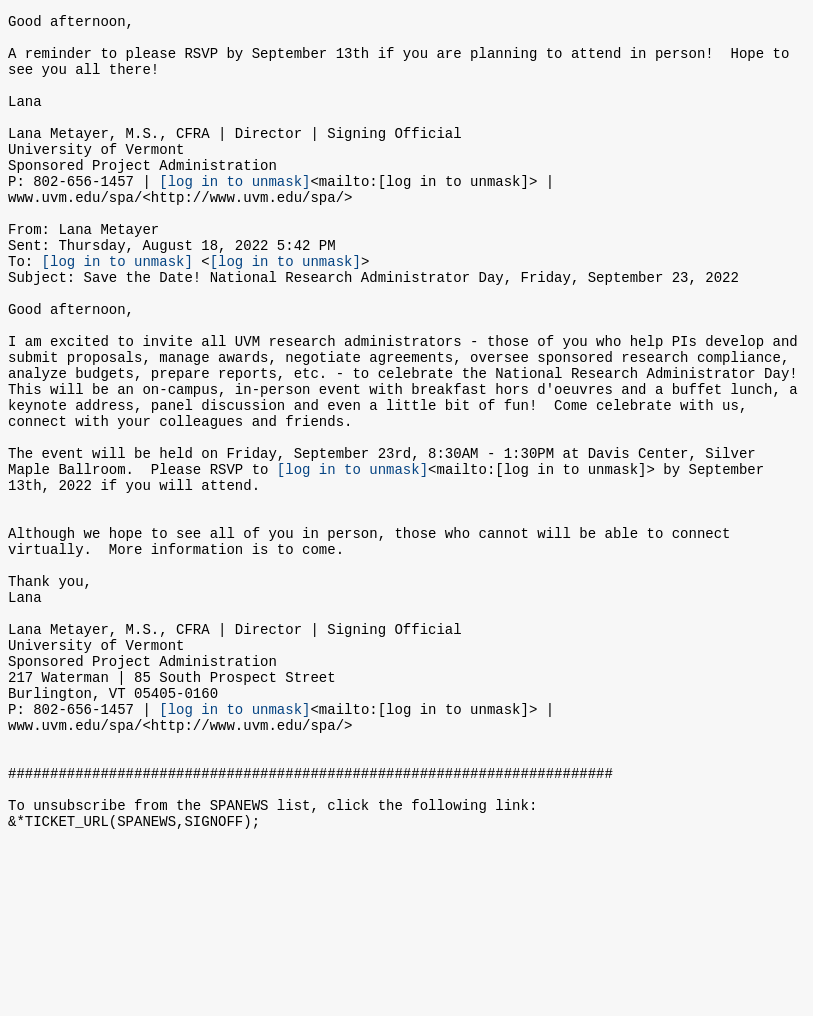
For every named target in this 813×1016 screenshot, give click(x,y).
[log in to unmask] (234, 213)
